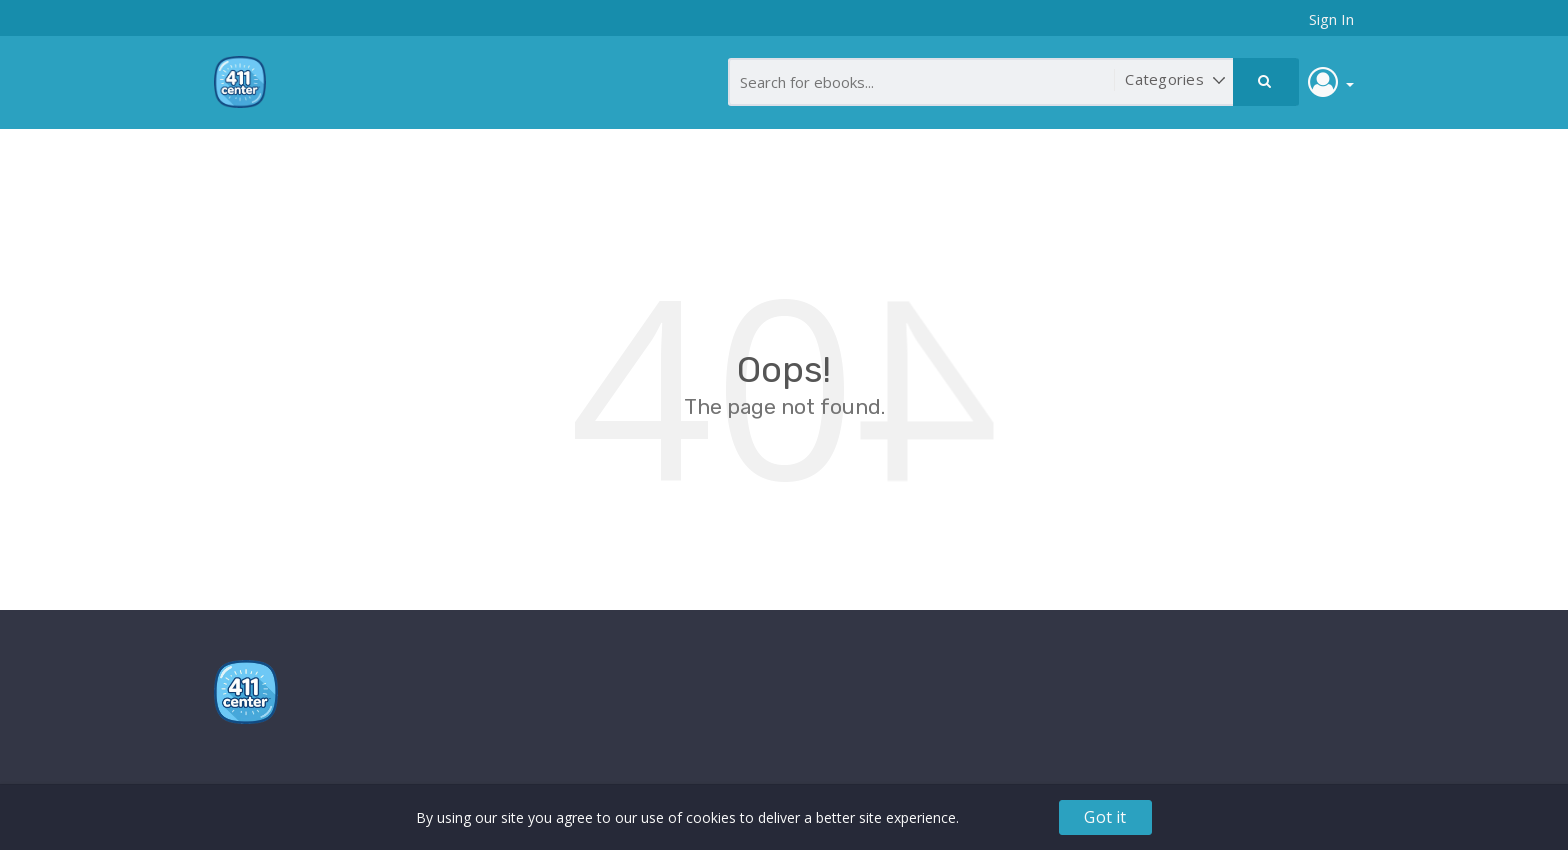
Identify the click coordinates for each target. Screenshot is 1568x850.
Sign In (1331, 19)
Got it (1105, 817)
